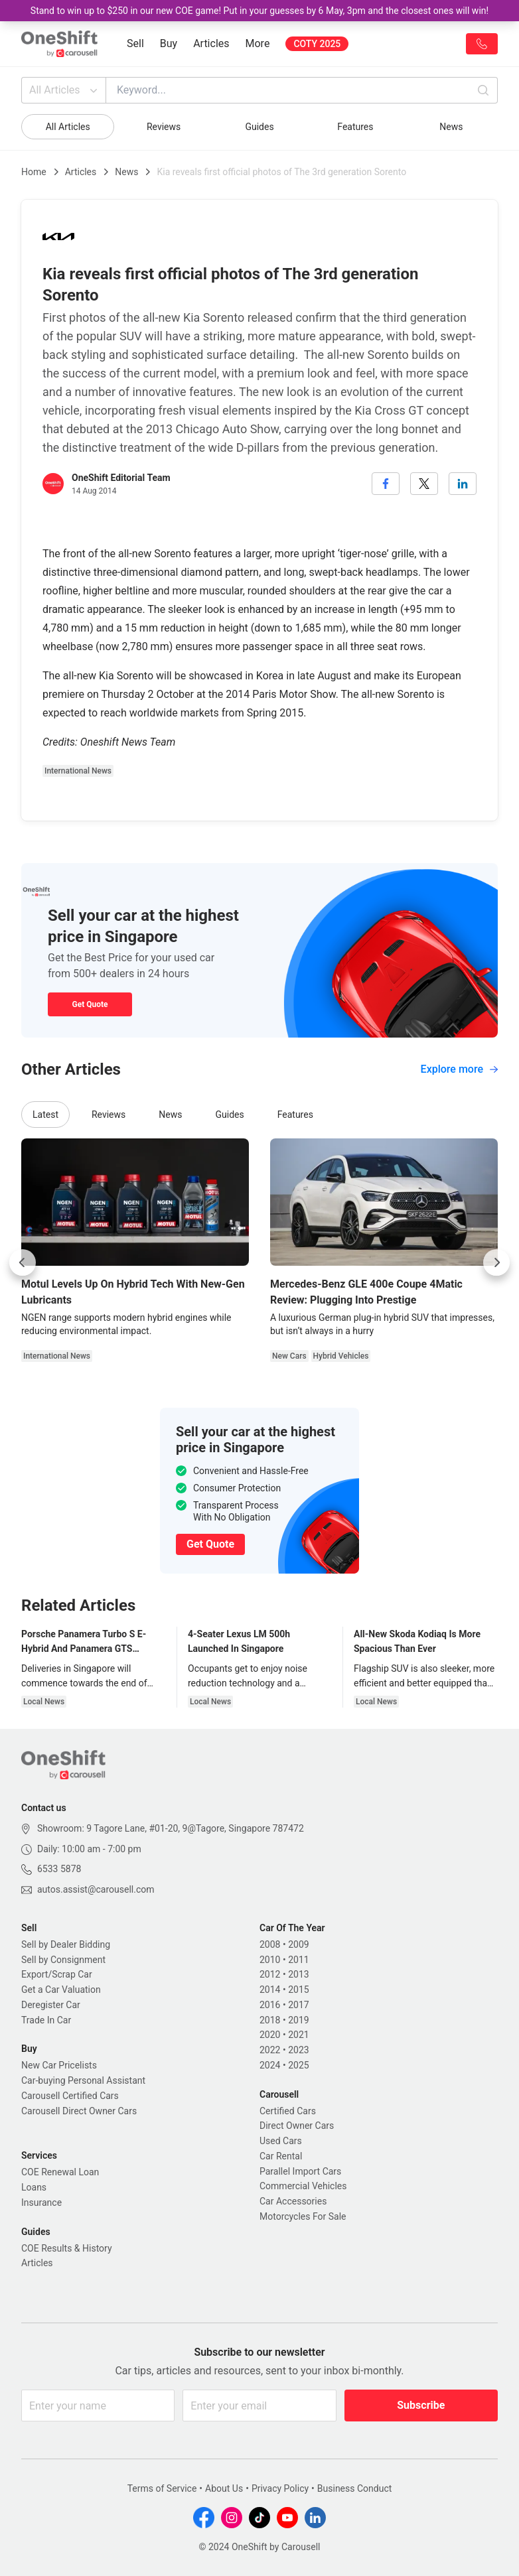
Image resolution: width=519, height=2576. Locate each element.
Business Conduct (354, 2488)
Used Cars (281, 2140)
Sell (135, 43)
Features (355, 126)
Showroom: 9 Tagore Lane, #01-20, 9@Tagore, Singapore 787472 (170, 1828)
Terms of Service (162, 2488)
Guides (259, 126)
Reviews (164, 126)
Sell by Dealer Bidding (65, 1944)
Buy (168, 43)
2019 (298, 2020)
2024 (270, 2065)
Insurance (41, 2202)
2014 (270, 1989)
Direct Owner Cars (297, 2125)
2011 (298, 1959)
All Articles (64, 90)
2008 (270, 1944)
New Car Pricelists (59, 2065)
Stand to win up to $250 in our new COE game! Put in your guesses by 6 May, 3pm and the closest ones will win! (259, 10)
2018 (270, 2020)
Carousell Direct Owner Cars (79, 2111)
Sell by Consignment (63, 1959)
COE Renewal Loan (60, 2172)
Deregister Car (50, 2005)
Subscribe (421, 2405)
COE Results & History (66, 2248)
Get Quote (90, 1004)
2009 (298, 1944)
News (451, 126)
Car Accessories (293, 2201)
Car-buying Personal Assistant (83, 2080)
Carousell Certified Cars (70, 2095)
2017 (298, 2005)
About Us (224, 2488)
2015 (298, 1989)
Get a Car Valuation (61, 1989)
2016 (270, 2005)
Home (33, 172)
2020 (270, 2034)
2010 (270, 1959)
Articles (211, 43)
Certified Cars (288, 2111)
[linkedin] (463, 483)
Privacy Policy (280, 2488)
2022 (270, 2050)
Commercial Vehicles (303, 2186)
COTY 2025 (316, 43)
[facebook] (386, 483)
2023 (298, 2050)
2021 (298, 2034)
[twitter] (424, 483)
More (258, 43)
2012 (270, 1974)
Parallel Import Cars (300, 2171)
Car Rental (281, 2156)
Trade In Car (46, 2020)
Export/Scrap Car (56, 1974)
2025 (298, 2065)
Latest (45, 1114)
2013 (298, 1974)
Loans (33, 2187)
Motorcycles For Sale (303, 2216)
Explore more (459, 1069)
